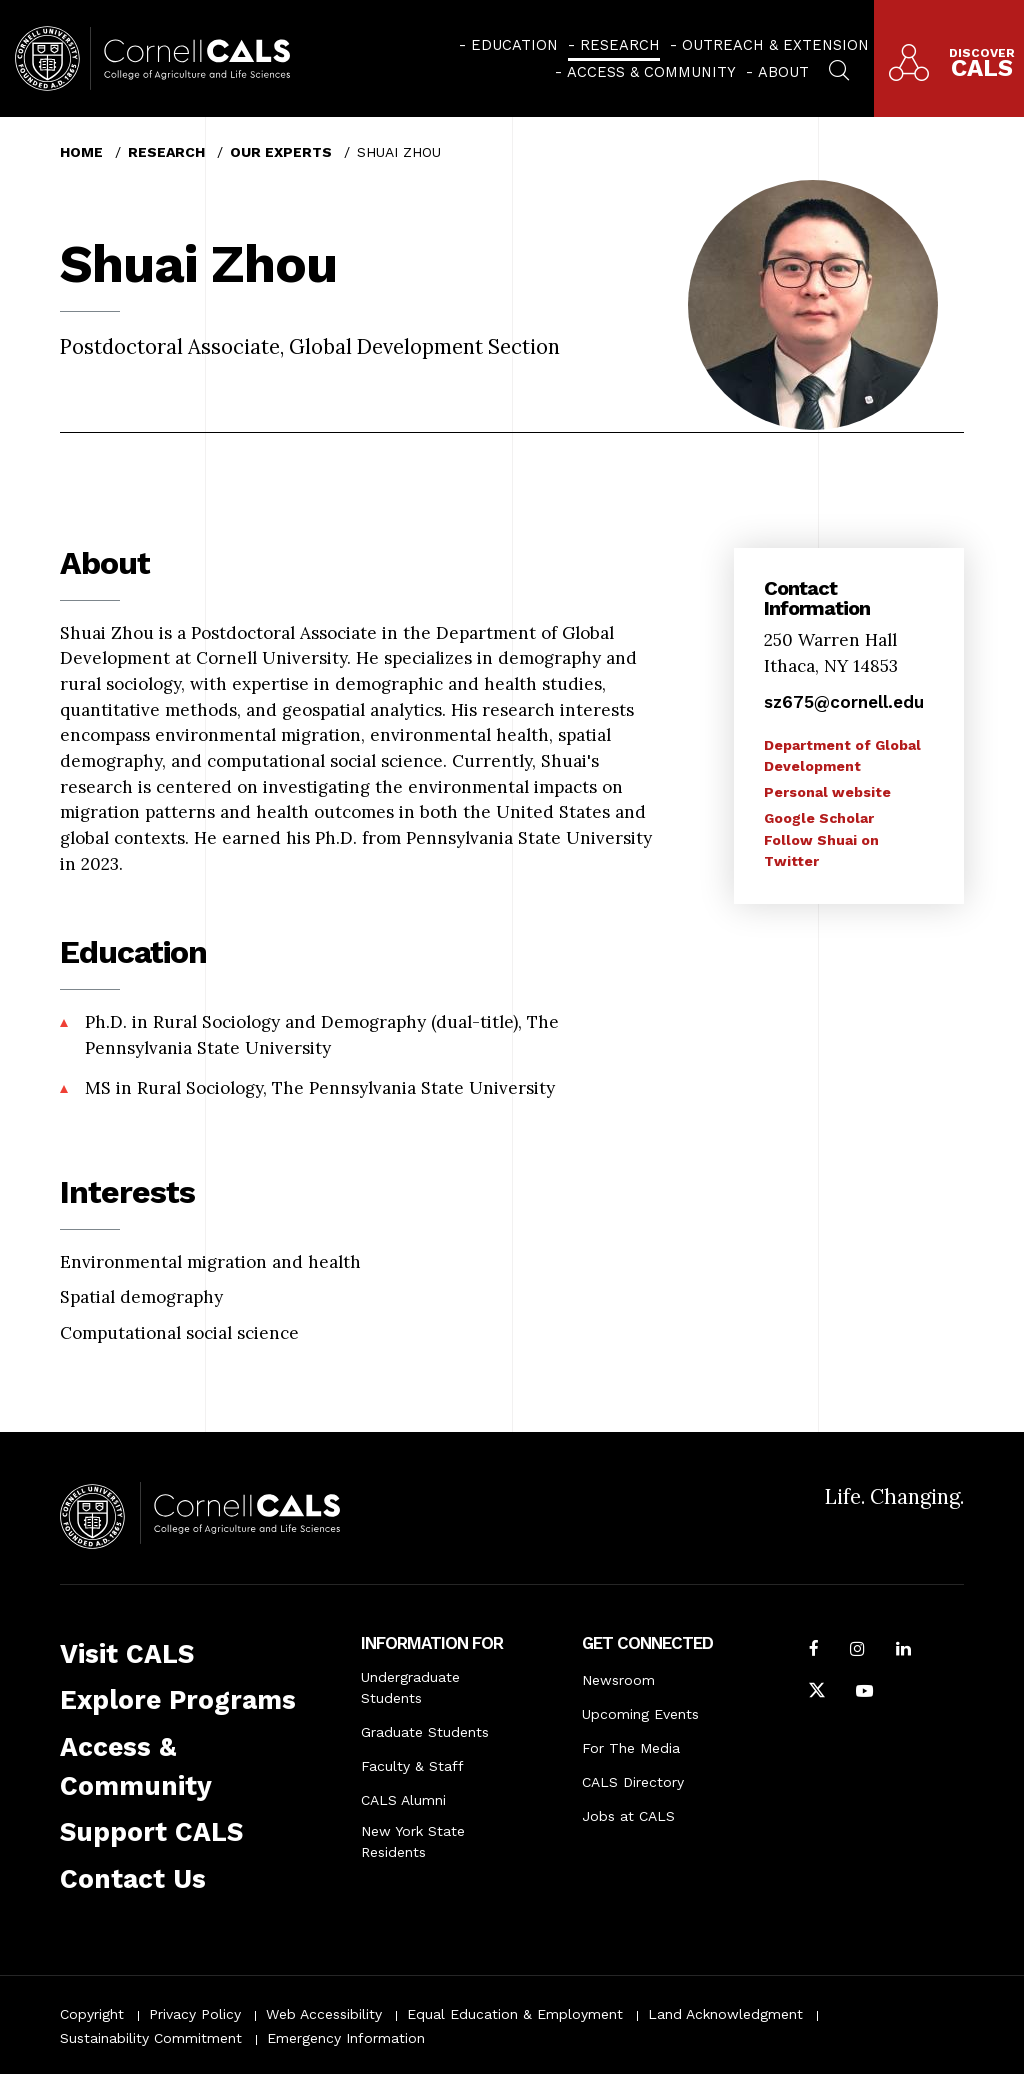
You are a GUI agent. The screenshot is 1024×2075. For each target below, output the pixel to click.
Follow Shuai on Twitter (821, 850)
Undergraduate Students (410, 1687)
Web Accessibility (324, 2014)
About (783, 72)
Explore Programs (178, 1700)
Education (514, 45)
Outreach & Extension (775, 45)
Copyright (92, 2014)
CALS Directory (633, 1782)
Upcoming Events (640, 1714)
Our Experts (281, 152)
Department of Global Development (842, 755)
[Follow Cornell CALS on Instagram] (857, 1651)
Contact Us (133, 1879)
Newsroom (618, 1680)
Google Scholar (819, 818)
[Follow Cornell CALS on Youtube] (864, 1693)
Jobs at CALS (628, 1816)
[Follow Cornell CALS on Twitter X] (817, 1693)
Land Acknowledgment (725, 2014)
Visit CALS (127, 1654)
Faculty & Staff (412, 1766)
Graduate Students (425, 1732)
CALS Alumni (403, 1800)
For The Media (631, 1748)
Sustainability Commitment (151, 2038)
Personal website (827, 792)
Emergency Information (346, 2038)
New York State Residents (413, 1841)
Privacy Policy (195, 2014)
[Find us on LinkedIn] (903, 1651)
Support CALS (151, 1832)
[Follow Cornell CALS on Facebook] (814, 1651)
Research (620, 45)
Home (81, 152)
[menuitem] (508, 45)
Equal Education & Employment (515, 2014)
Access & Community (651, 72)
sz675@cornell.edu (844, 702)
